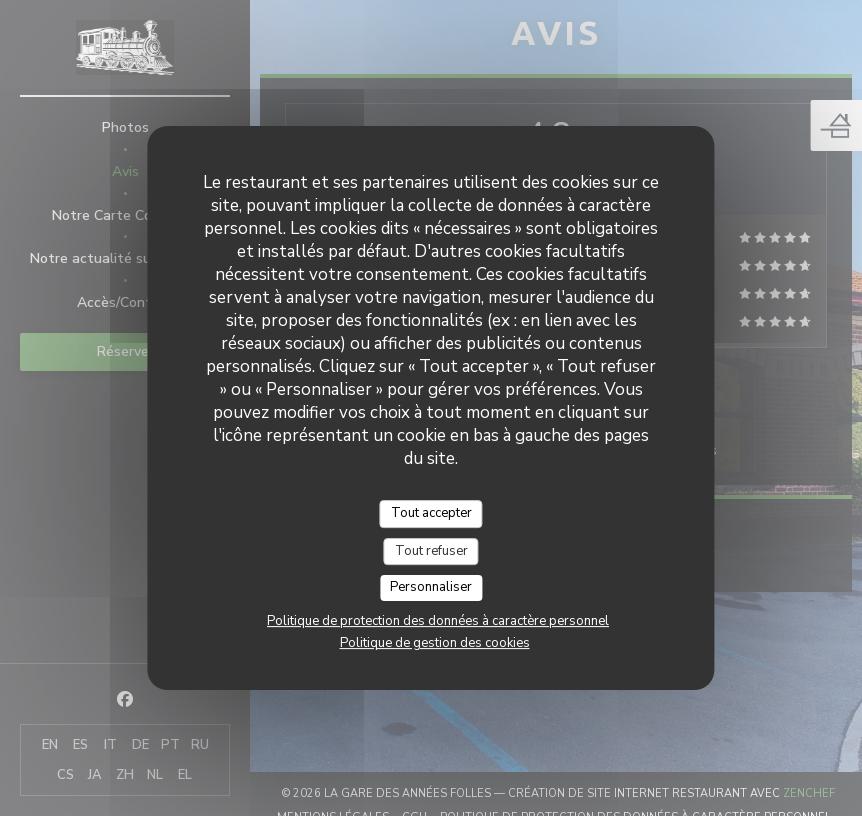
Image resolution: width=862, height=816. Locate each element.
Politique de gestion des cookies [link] (435, 643)
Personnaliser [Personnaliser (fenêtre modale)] (431, 587)
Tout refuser (431, 551)
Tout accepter (431, 513)
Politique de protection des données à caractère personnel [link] (438, 621)
